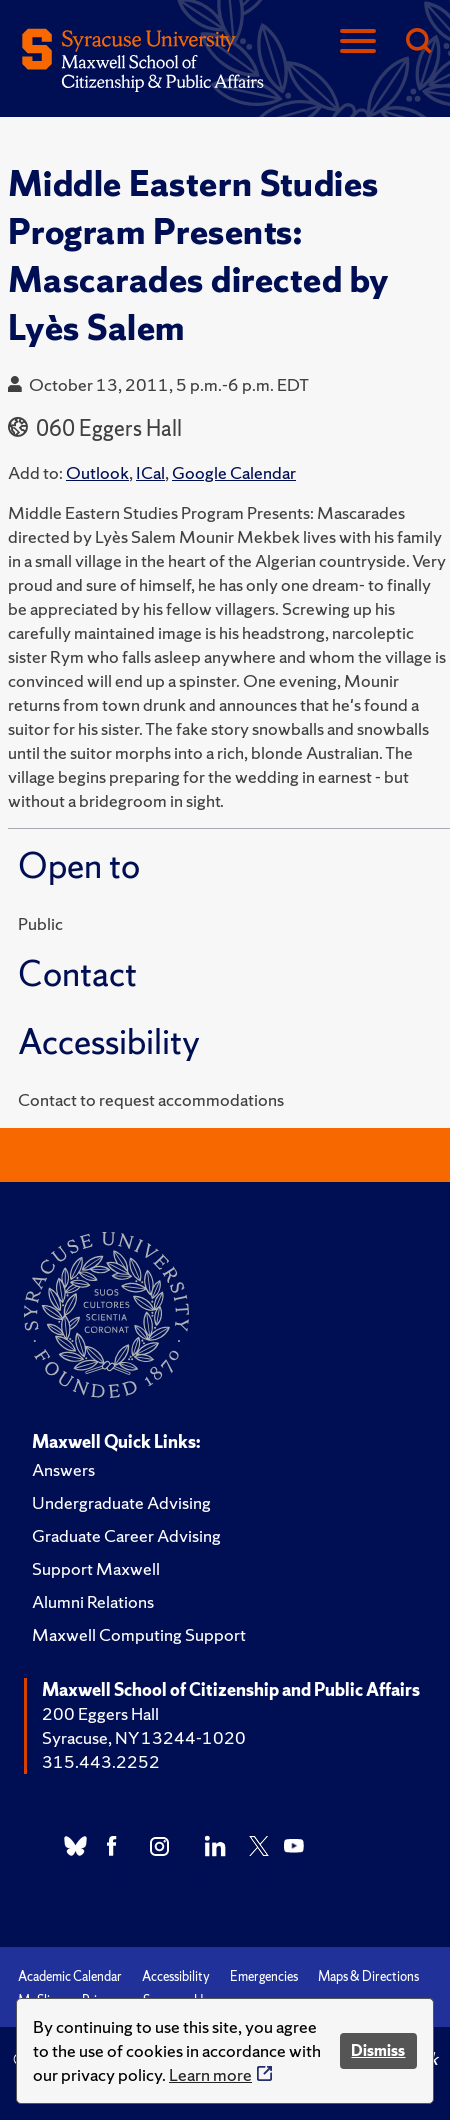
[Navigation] (358, 42)
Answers (63, 1469)
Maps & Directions (368, 1976)
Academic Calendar (70, 1976)
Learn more (210, 2074)
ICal (150, 472)
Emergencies (264, 1976)
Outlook (97, 472)
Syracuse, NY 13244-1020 (144, 1737)
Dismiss (378, 2050)
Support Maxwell (96, 1568)
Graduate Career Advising (126, 1535)
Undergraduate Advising (121, 1502)
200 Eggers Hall (100, 1713)
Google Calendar (234, 472)
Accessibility (176, 1976)
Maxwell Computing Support (139, 1634)
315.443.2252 (101, 1761)
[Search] (418, 42)
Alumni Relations (93, 1601)
